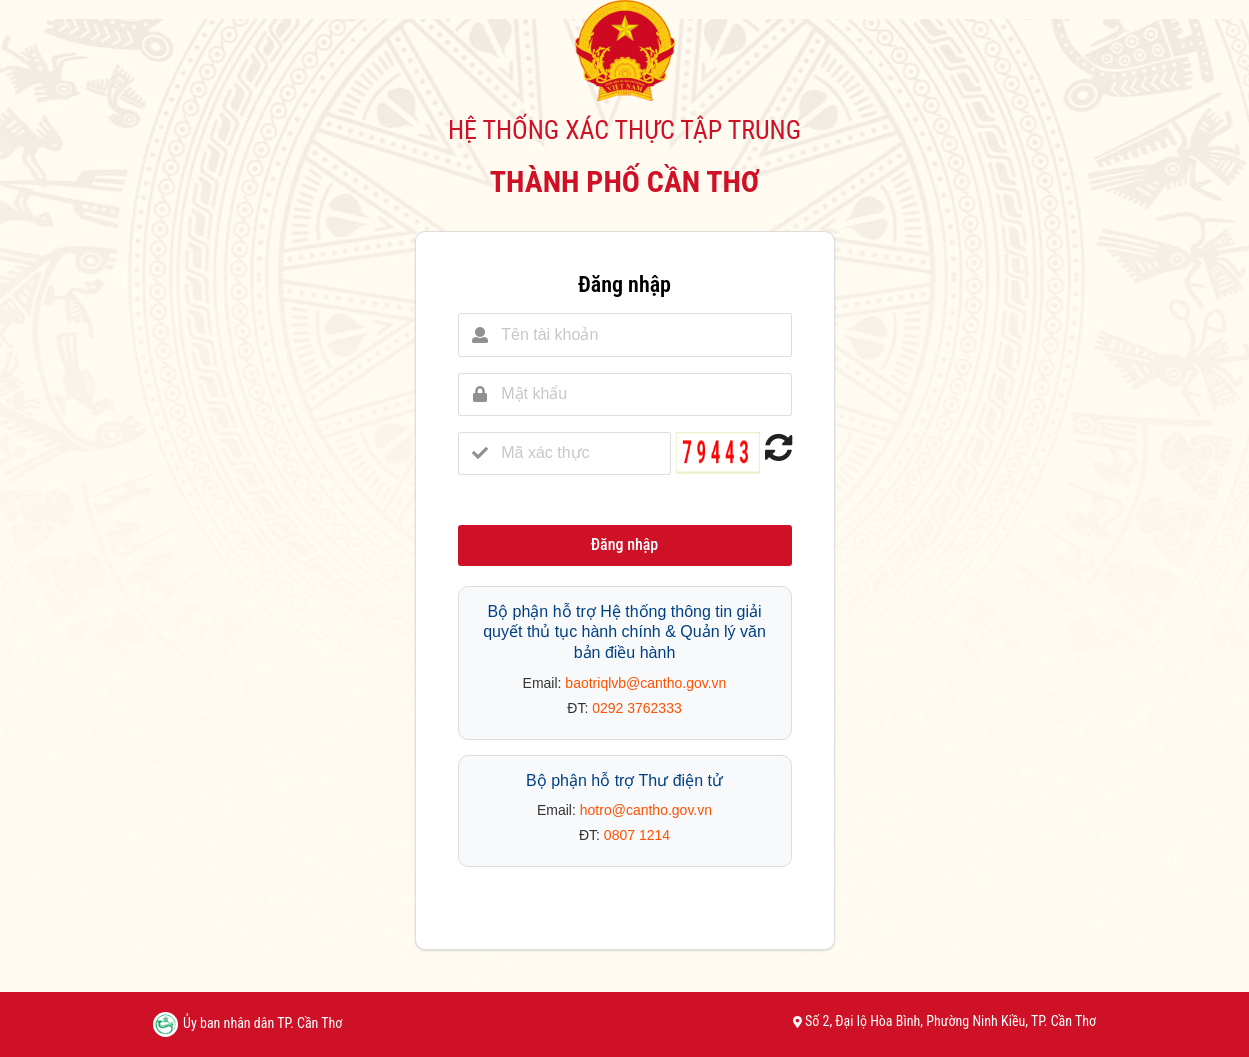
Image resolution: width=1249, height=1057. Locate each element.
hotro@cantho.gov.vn (646, 810)
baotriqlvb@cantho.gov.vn (645, 683)
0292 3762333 (637, 708)
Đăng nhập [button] (625, 544)
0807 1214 (637, 835)
